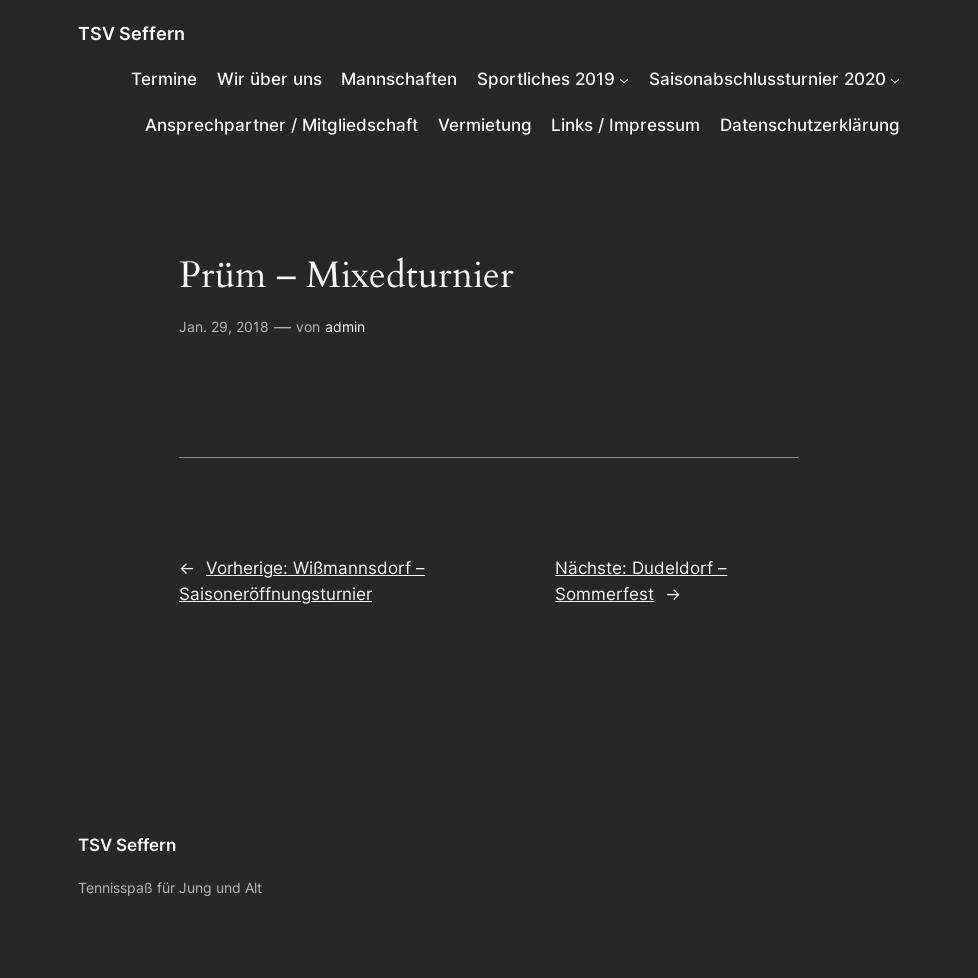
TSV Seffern (131, 33)
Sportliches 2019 (546, 79)
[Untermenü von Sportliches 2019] (624, 79)
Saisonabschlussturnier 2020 (767, 79)
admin (345, 326)
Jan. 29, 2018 (224, 326)
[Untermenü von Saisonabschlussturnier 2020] (895, 79)
